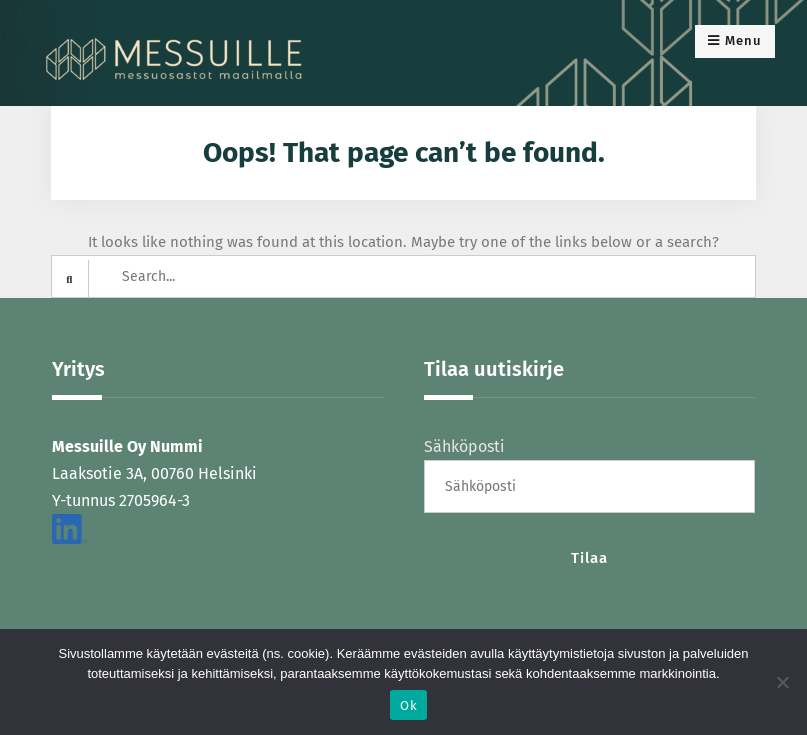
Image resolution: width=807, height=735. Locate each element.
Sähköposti (464, 446)
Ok (408, 705)
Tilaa (589, 558)
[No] (782, 682)
